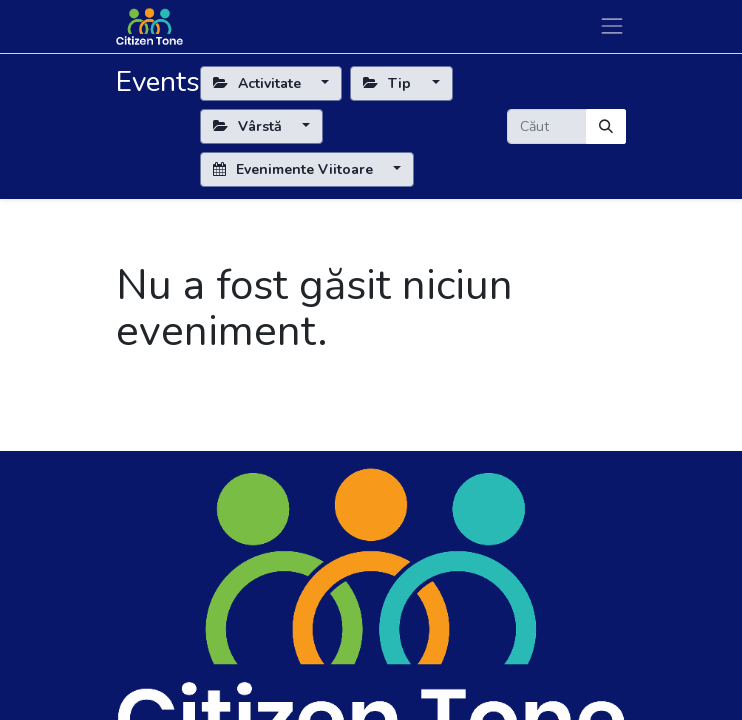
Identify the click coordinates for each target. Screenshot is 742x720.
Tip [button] (389, 83)
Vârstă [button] (249, 126)
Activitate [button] (259, 83)
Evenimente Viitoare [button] (295, 169)
